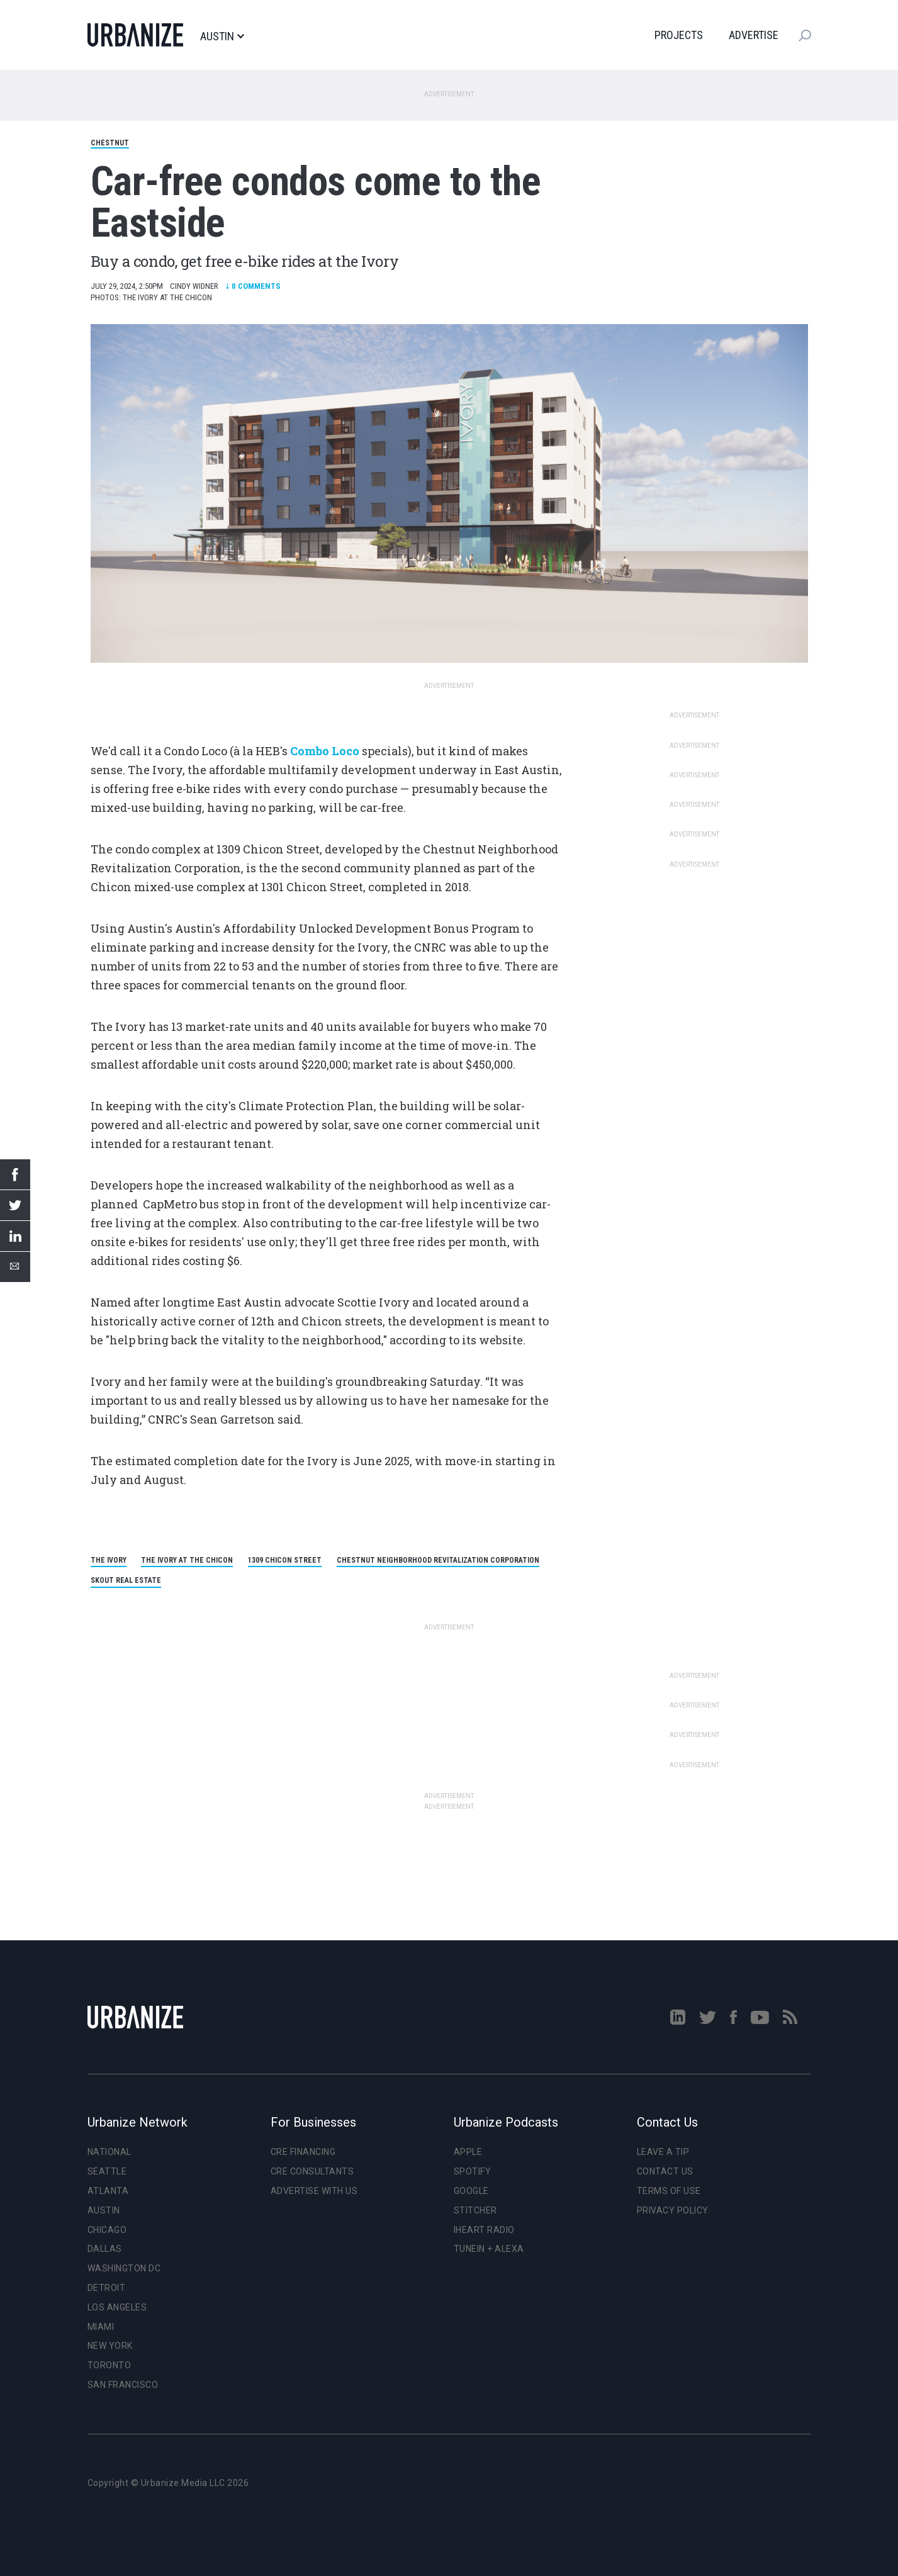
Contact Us (665, 2171)
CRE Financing (303, 2152)
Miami (101, 2327)
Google (471, 2191)
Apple (468, 2152)
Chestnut (110, 142)
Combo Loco (324, 750)
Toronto (109, 2365)
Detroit (106, 2288)
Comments (253, 286)
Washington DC (124, 2268)
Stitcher (475, 2210)
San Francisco (123, 2385)
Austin (222, 36)
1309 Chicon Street (285, 1560)
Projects (678, 35)
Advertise (753, 35)
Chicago (107, 2230)
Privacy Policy (673, 2210)
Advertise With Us (314, 2191)
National (109, 2152)
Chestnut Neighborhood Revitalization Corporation (438, 1560)
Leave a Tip (663, 2152)
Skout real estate (126, 1580)
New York (110, 2346)
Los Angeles (117, 2307)
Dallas (104, 2249)
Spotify (472, 2171)
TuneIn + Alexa (489, 2249)
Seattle (107, 2171)
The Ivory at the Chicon (187, 1560)
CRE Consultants (312, 2171)
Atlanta (108, 2191)
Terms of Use (669, 2191)
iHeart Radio (484, 2230)
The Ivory (108, 1560)
